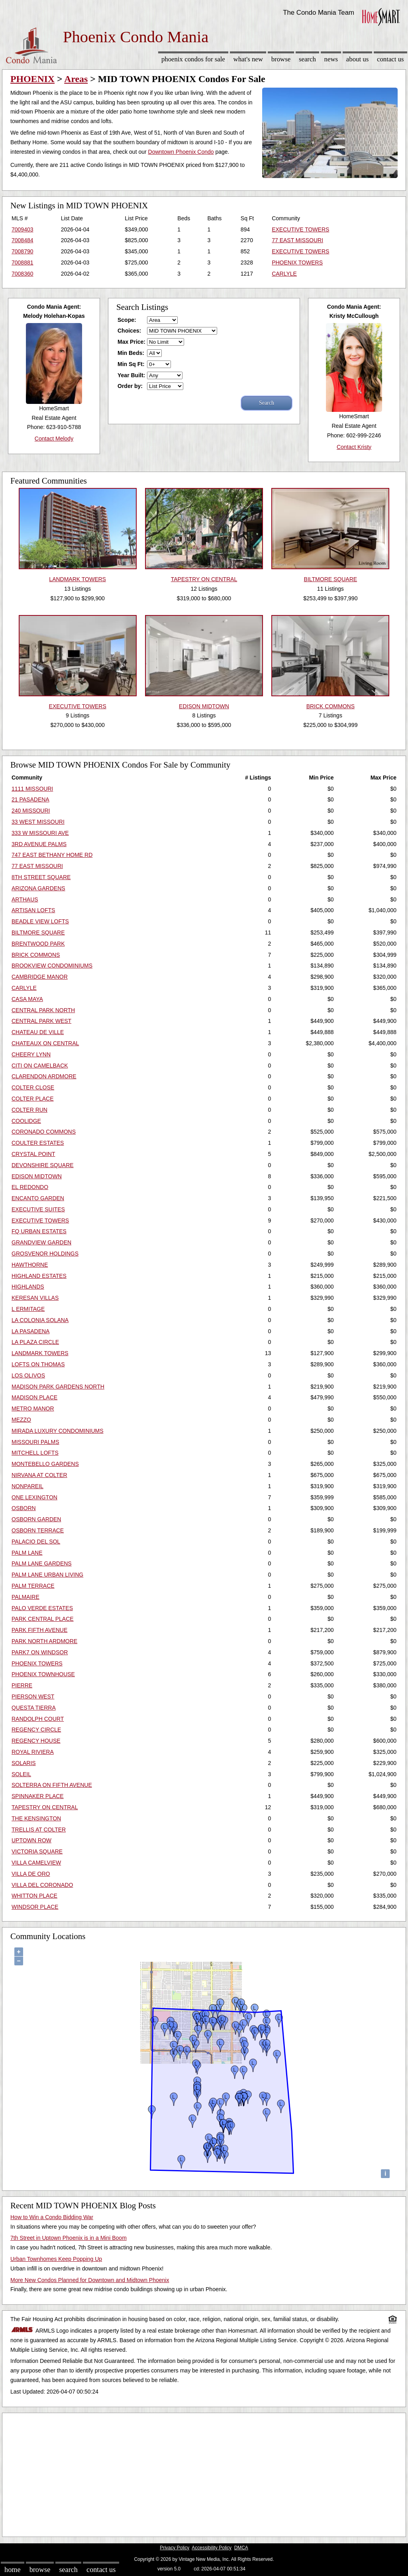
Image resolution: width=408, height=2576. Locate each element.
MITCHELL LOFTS (35, 1453)
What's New (248, 59)
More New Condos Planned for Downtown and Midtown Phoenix (89, 2280)
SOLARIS (24, 1763)
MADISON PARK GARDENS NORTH (58, 1386)
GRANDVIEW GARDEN (41, 1242)
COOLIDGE (26, 1121)
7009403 (22, 229)
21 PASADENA (30, 799)
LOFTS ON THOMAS (38, 1364)
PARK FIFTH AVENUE (39, 1630)
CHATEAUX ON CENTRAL (45, 1043)
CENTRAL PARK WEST (41, 1021)
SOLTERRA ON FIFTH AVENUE (52, 1785)
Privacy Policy (174, 2548)
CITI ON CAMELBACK (40, 1065)
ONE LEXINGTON (34, 1497)
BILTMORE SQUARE (38, 932)
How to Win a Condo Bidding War (51, 2217)
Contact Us (390, 59)
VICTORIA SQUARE (37, 1851)
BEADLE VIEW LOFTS (40, 921)
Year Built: (131, 375)
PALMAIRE (25, 1597)
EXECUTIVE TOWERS (300, 229)
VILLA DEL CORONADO (42, 1885)
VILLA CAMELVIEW (36, 1862)
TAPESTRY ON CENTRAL (45, 1807)
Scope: (127, 320)
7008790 (22, 251)
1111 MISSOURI (32, 789)
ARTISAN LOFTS (33, 910)
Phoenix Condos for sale (193, 59)
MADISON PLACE (34, 1397)
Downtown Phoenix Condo (181, 152)
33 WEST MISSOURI (38, 822)
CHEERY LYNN (31, 1054)
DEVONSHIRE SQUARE (43, 1165)
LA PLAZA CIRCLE (35, 1342)
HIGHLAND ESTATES (39, 1276)
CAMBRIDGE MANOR (40, 977)
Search (307, 59)
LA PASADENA (30, 1331)
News (331, 59)
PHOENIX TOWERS (297, 262)
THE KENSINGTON (36, 1818)
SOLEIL (21, 1774)
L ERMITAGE (28, 1309)
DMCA (241, 2548)
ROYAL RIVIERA (33, 1752)
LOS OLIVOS (28, 1375)
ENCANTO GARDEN (38, 1198)
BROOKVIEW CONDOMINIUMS (52, 965)
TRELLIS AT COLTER (39, 1829)
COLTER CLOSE (33, 1087)
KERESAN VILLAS (35, 1298)
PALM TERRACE (33, 1586)
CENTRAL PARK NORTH (43, 1010)
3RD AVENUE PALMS (39, 844)
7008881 (22, 262)
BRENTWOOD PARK (38, 943)
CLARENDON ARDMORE (44, 1076)
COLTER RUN (29, 1110)
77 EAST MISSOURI (297, 240)
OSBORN (24, 1508)
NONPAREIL (27, 1486)
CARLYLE (284, 273)
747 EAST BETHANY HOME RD (52, 855)
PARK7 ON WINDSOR (40, 1652)
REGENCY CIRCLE (36, 1729)
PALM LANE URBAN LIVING (47, 1574)
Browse (280, 59)
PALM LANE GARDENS (42, 1563)
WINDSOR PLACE (35, 1907)
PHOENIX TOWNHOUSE (43, 1674)
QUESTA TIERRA (34, 1707)
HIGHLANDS (28, 1286)
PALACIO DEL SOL (36, 1541)
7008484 (22, 240)
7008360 (22, 273)
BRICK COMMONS (36, 955)
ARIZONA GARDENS (38, 888)
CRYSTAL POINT (33, 1154)
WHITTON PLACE (34, 1895)
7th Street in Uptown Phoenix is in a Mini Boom (68, 2238)
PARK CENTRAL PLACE (43, 1619)
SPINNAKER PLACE (38, 1796)
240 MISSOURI (31, 810)
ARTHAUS (25, 899)
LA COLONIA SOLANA (40, 1320)
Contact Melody (54, 438)
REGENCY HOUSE (36, 1741)
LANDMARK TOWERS (40, 1353)
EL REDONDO (30, 1187)
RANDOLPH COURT (38, 1719)
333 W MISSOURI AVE (40, 833)
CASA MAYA (27, 999)
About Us (357, 59)
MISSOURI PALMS (35, 1442)
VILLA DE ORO (31, 1874)
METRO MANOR (33, 1408)
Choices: (129, 330)
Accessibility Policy (211, 2548)
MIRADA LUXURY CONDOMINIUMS (58, 1431)
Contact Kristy (354, 447)
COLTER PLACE (33, 1098)
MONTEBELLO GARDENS (45, 1464)
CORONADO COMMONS (44, 1131)
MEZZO (21, 1419)
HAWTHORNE (30, 1265)
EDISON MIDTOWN (37, 1176)
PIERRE (22, 1685)
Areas (76, 79)
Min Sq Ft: (131, 364)
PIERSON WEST (33, 1696)
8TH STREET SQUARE (41, 877)
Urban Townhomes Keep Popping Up (56, 2259)
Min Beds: (131, 353)
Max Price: (131, 342)
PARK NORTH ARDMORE (44, 1641)
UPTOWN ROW (31, 1840)
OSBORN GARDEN (36, 1519)
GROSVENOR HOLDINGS (45, 1253)
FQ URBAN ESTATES (39, 1231)
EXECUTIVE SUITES (38, 1209)
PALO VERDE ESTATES (42, 1608)
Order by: (130, 386)
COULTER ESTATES (38, 1143)
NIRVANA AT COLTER (39, 1475)
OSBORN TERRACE (38, 1530)
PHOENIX (32, 79)
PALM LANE (27, 1553)
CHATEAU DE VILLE (38, 1032)
